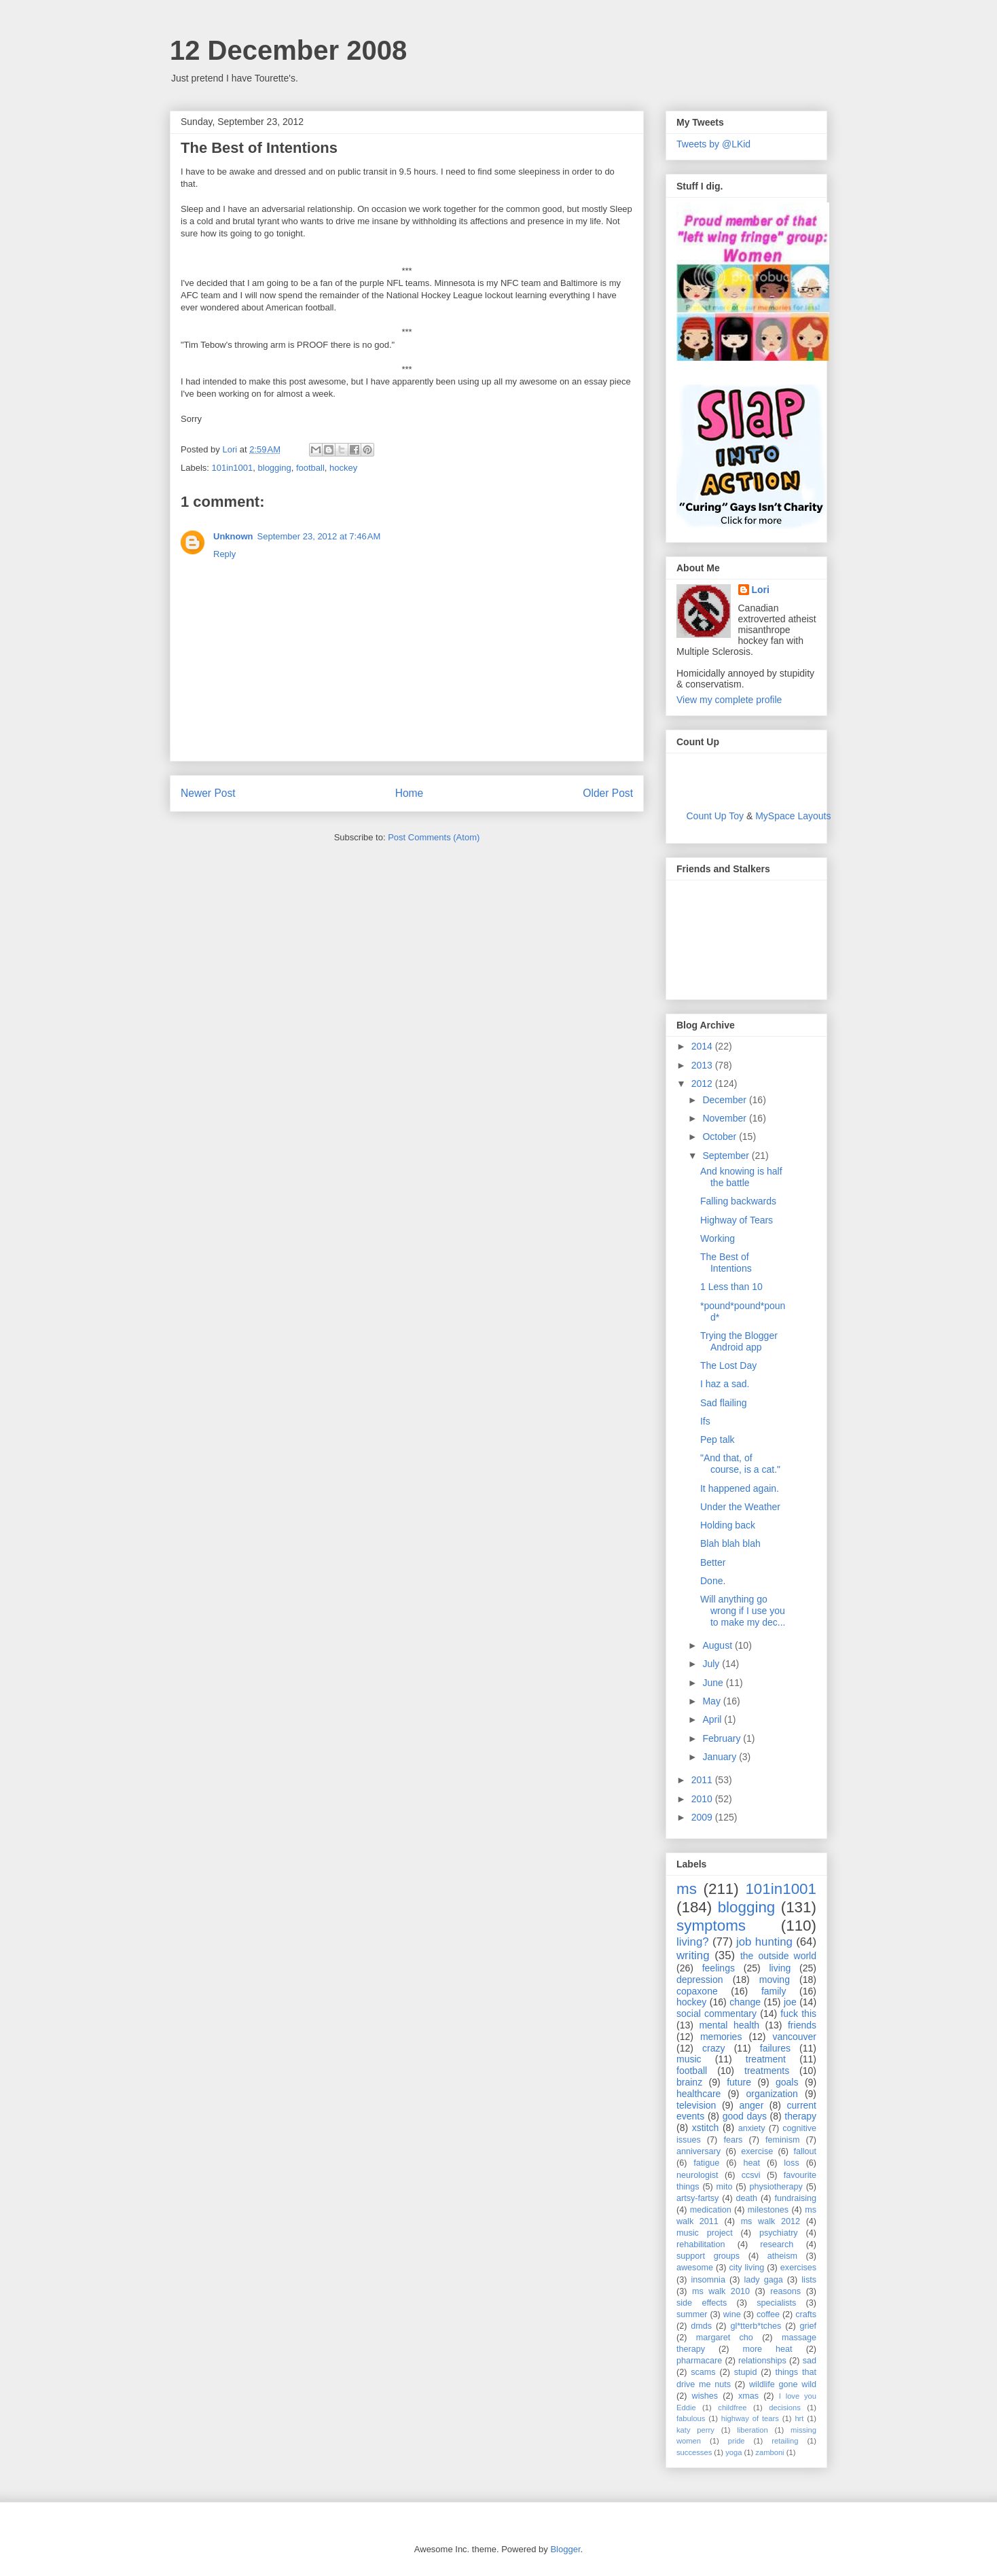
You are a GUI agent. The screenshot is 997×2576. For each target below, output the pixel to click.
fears (732, 2140)
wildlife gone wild (782, 2384)
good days (745, 2116)
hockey (343, 468)
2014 (703, 1046)
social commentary (716, 2013)
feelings (718, 1968)
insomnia (708, 2280)
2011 (703, 1779)
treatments (766, 2070)
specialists (776, 2303)
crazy (713, 2048)
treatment (766, 2059)
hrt (799, 2418)
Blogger (565, 2549)
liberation (752, 2430)
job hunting (764, 1941)
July (712, 1663)
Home (409, 793)
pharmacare (699, 2360)
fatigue (706, 2163)
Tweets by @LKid (713, 144)
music (689, 2059)
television (696, 2105)
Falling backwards (738, 1201)
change (745, 2002)
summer (691, 2314)
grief (808, 2326)
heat (751, 2163)
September (726, 1155)
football (310, 468)
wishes (705, 2396)
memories (721, 2036)
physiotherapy (775, 2187)
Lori (760, 589)
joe (790, 2002)
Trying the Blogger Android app (739, 1341)
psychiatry (778, 2233)
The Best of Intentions (726, 1262)
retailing (785, 2441)
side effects (701, 2303)
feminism (782, 2140)
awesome (694, 2267)
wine (732, 2314)
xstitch (705, 2127)
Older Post (608, 793)
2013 (703, 1065)
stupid (745, 2372)
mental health (729, 2025)
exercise (757, 2151)
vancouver (794, 2036)
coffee (768, 2314)
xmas (748, 2396)
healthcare (698, 2093)
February (722, 1738)
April (713, 1719)
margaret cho (724, 2337)
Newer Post (208, 793)
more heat (767, 2349)
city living (747, 2267)
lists (808, 2280)
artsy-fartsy (697, 2198)
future (739, 2082)
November (725, 1118)
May (712, 1701)
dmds (701, 2326)
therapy (800, 2116)
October (720, 1136)
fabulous (690, 2418)
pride (736, 2441)
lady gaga (763, 2280)
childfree (732, 2407)
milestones (768, 2210)
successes (694, 2452)
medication (710, 2210)
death (747, 2198)
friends (802, 2025)
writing (693, 1955)
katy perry (695, 2430)
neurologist (697, 2175)
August (718, 1645)
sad (809, 2360)
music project (704, 2233)
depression (699, 1979)
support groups (708, 2256)
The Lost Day (728, 1365)
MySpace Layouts (793, 815)
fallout (804, 2151)
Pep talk (717, 1439)
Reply (224, 554)
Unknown (233, 536)
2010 (703, 1798)
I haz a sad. (724, 1383)
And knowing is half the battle (741, 1177)
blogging (274, 468)
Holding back (727, 1525)
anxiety (751, 2128)
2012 (703, 1083)
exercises (798, 2267)
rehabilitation (700, 2244)
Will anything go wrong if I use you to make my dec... (742, 1611)
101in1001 (232, 468)
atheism (782, 2256)
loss (791, 2163)
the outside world (778, 1955)
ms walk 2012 (770, 2221)
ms (686, 1888)
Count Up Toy (715, 815)
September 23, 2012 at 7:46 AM (319, 536)
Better (712, 1562)
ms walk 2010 (721, 2291)
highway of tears (750, 2418)
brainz (689, 2082)
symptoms (711, 1925)
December (725, 1099)
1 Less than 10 (731, 1286)
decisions (785, 2407)
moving (774, 1979)
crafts (805, 2314)
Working (717, 1238)
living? (692, 1941)
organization (772, 2093)
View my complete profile (729, 699)
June (713, 1682)
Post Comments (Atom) (433, 837)
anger (752, 2105)
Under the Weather (740, 1506)
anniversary (698, 2151)
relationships (762, 2360)
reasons (785, 2291)
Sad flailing (723, 1402)
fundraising (795, 2198)
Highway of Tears (736, 1220)
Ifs (705, 1421)
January (720, 1756)
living (780, 1968)
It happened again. (739, 1488)
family (773, 1991)
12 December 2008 (288, 50)
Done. (712, 1580)
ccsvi (751, 2175)
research (776, 2244)
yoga (733, 2452)
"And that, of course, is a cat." (740, 1463)
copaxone (697, 1991)
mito (725, 2187)
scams (703, 2372)
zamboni (769, 2452)
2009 (703, 1817)
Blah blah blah (730, 1543)
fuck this (798, 2013)
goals (787, 2082)
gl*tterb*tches (755, 2326)
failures (775, 2048)
